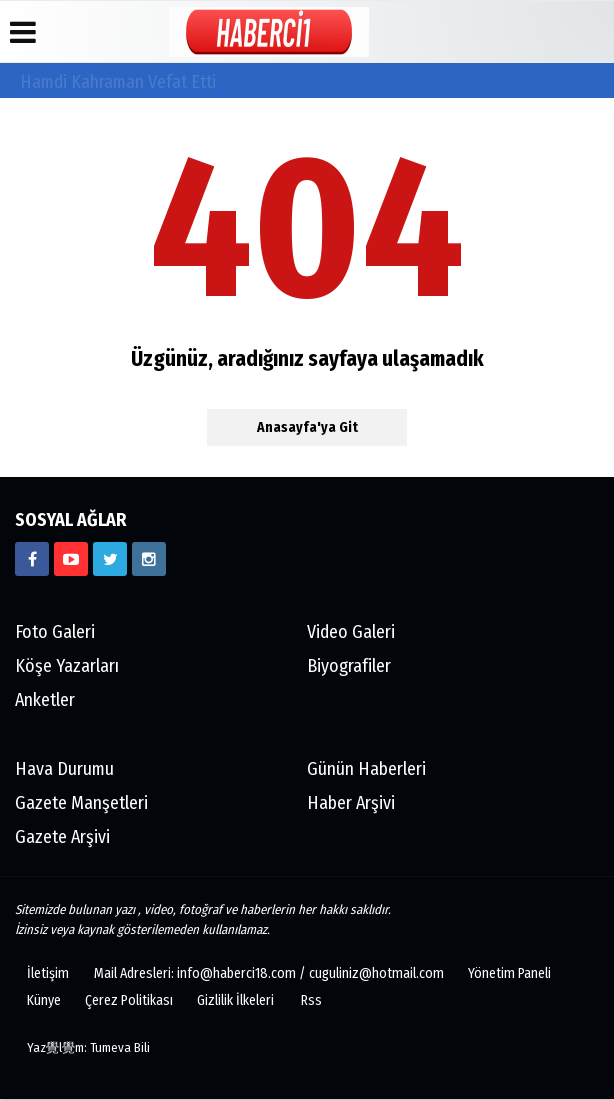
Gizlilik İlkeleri (235, 1001)
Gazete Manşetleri (81, 804)
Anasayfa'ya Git (307, 428)
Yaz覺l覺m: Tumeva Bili (88, 1048)
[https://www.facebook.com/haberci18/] (32, 560)
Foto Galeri (55, 633)
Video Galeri (351, 633)
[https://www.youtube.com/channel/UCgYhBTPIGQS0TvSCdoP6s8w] (71, 560)
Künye (44, 1001)
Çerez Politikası (129, 1001)
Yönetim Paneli (509, 974)
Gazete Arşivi (62, 838)
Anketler (45, 701)
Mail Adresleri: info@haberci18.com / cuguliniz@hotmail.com (269, 974)
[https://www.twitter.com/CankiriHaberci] (110, 560)
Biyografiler (349, 667)
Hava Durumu (64, 770)
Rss (311, 1001)
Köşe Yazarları (67, 667)
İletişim (48, 974)
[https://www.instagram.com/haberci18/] (149, 560)
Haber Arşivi (351, 804)
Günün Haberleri (366, 770)
